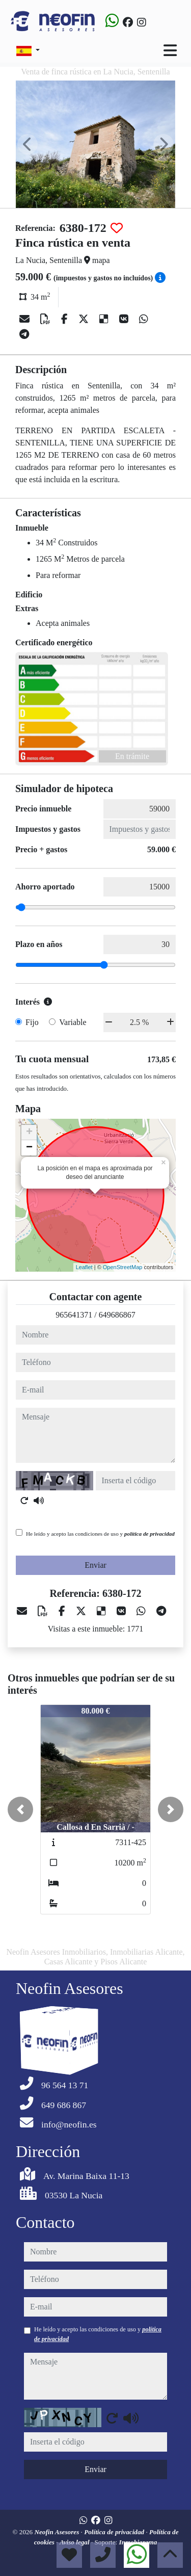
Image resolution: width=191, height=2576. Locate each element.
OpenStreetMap (123, 1267)
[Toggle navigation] (170, 50)
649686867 (117, 1314)
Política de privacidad (115, 2532)
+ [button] (29, 1132)
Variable (72, 1022)
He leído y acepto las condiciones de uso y (100, 1534)
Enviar (95, 1565)
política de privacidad (149, 1534)
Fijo (32, 1022)
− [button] (29, 1147)
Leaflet (84, 1267)
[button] (20, 1809)
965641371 (74, 1314)
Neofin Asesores (57, 2532)
